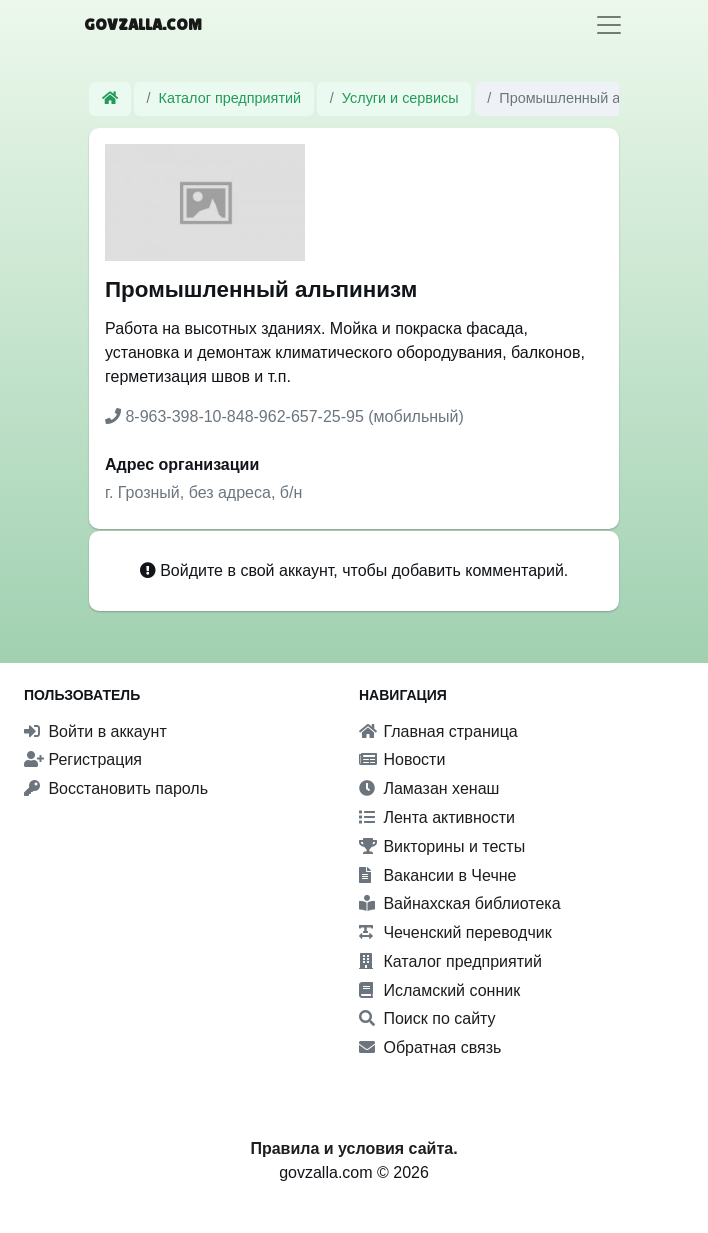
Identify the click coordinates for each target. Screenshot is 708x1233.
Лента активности (437, 817)
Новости (402, 759)
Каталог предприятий (230, 98)
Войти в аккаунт (95, 731)
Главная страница (438, 731)
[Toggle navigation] (609, 25)
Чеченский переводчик (455, 932)
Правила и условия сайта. (353, 1148)
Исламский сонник (439, 990)
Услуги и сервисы (400, 98)
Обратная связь (430, 1047)
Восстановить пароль (116, 788)
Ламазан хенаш (429, 788)
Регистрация (83, 759)
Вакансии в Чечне (437, 875)
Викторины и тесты (442, 846)
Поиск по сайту (427, 1018)
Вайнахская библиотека (460, 903)
